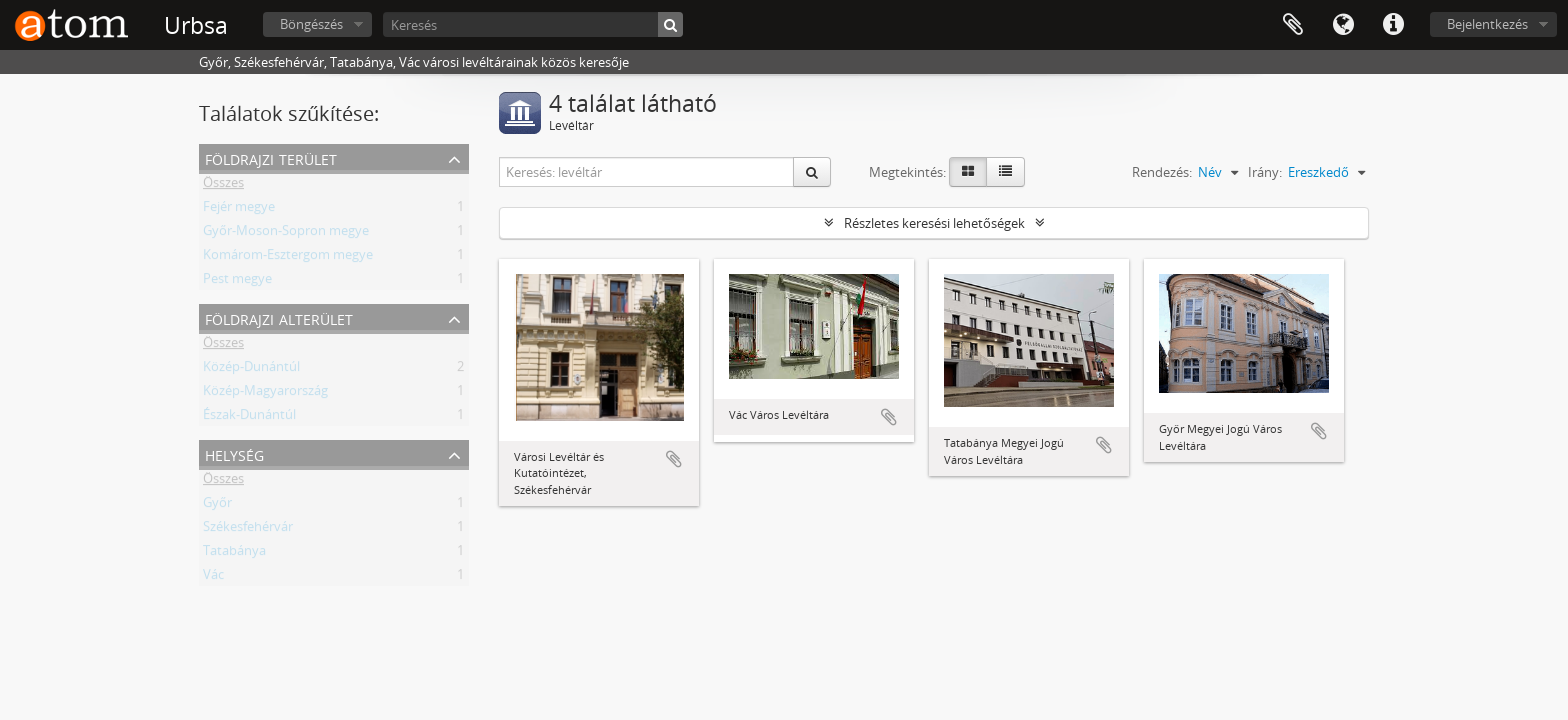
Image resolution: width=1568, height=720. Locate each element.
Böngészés (311, 24)
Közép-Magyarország (265, 394)
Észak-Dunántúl (249, 418)
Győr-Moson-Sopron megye (286, 234)
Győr (217, 506)
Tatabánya (234, 554)
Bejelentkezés (1487, 24)
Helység (234, 453)
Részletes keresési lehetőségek (934, 223)
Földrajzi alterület (279, 317)
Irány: (1265, 172)
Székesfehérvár (248, 530)
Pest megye (237, 282)
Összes (223, 186)
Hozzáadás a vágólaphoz (674, 459)
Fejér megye (239, 210)
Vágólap (1293, 25)
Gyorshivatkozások (1393, 25)
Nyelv (1343, 25)
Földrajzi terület (271, 157)
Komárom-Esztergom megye (288, 258)
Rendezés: (1162, 172)
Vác (213, 578)
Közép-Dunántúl (251, 370)
